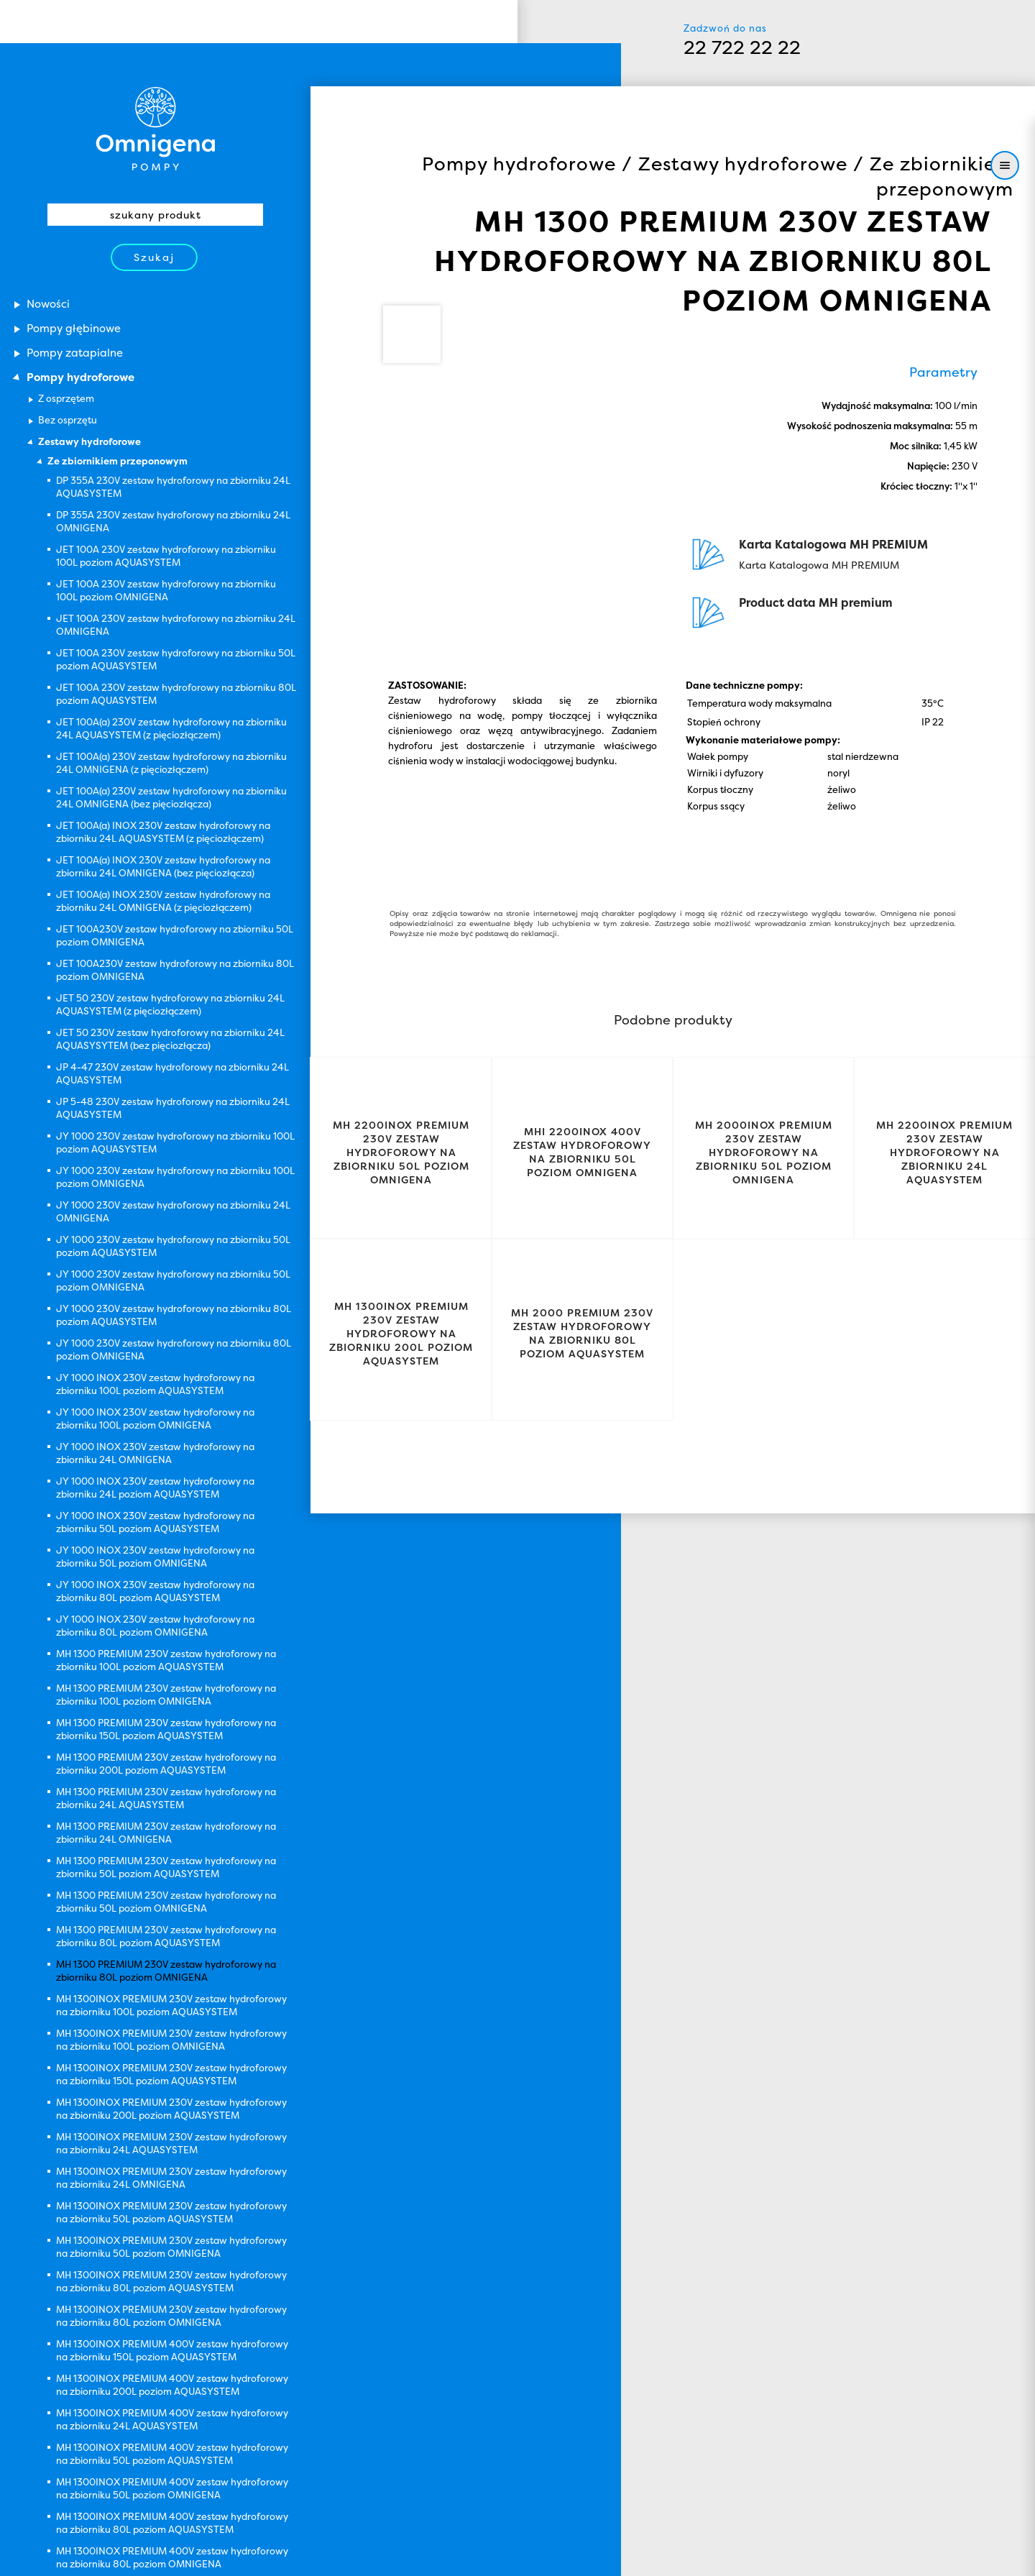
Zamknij (899, 2552)
